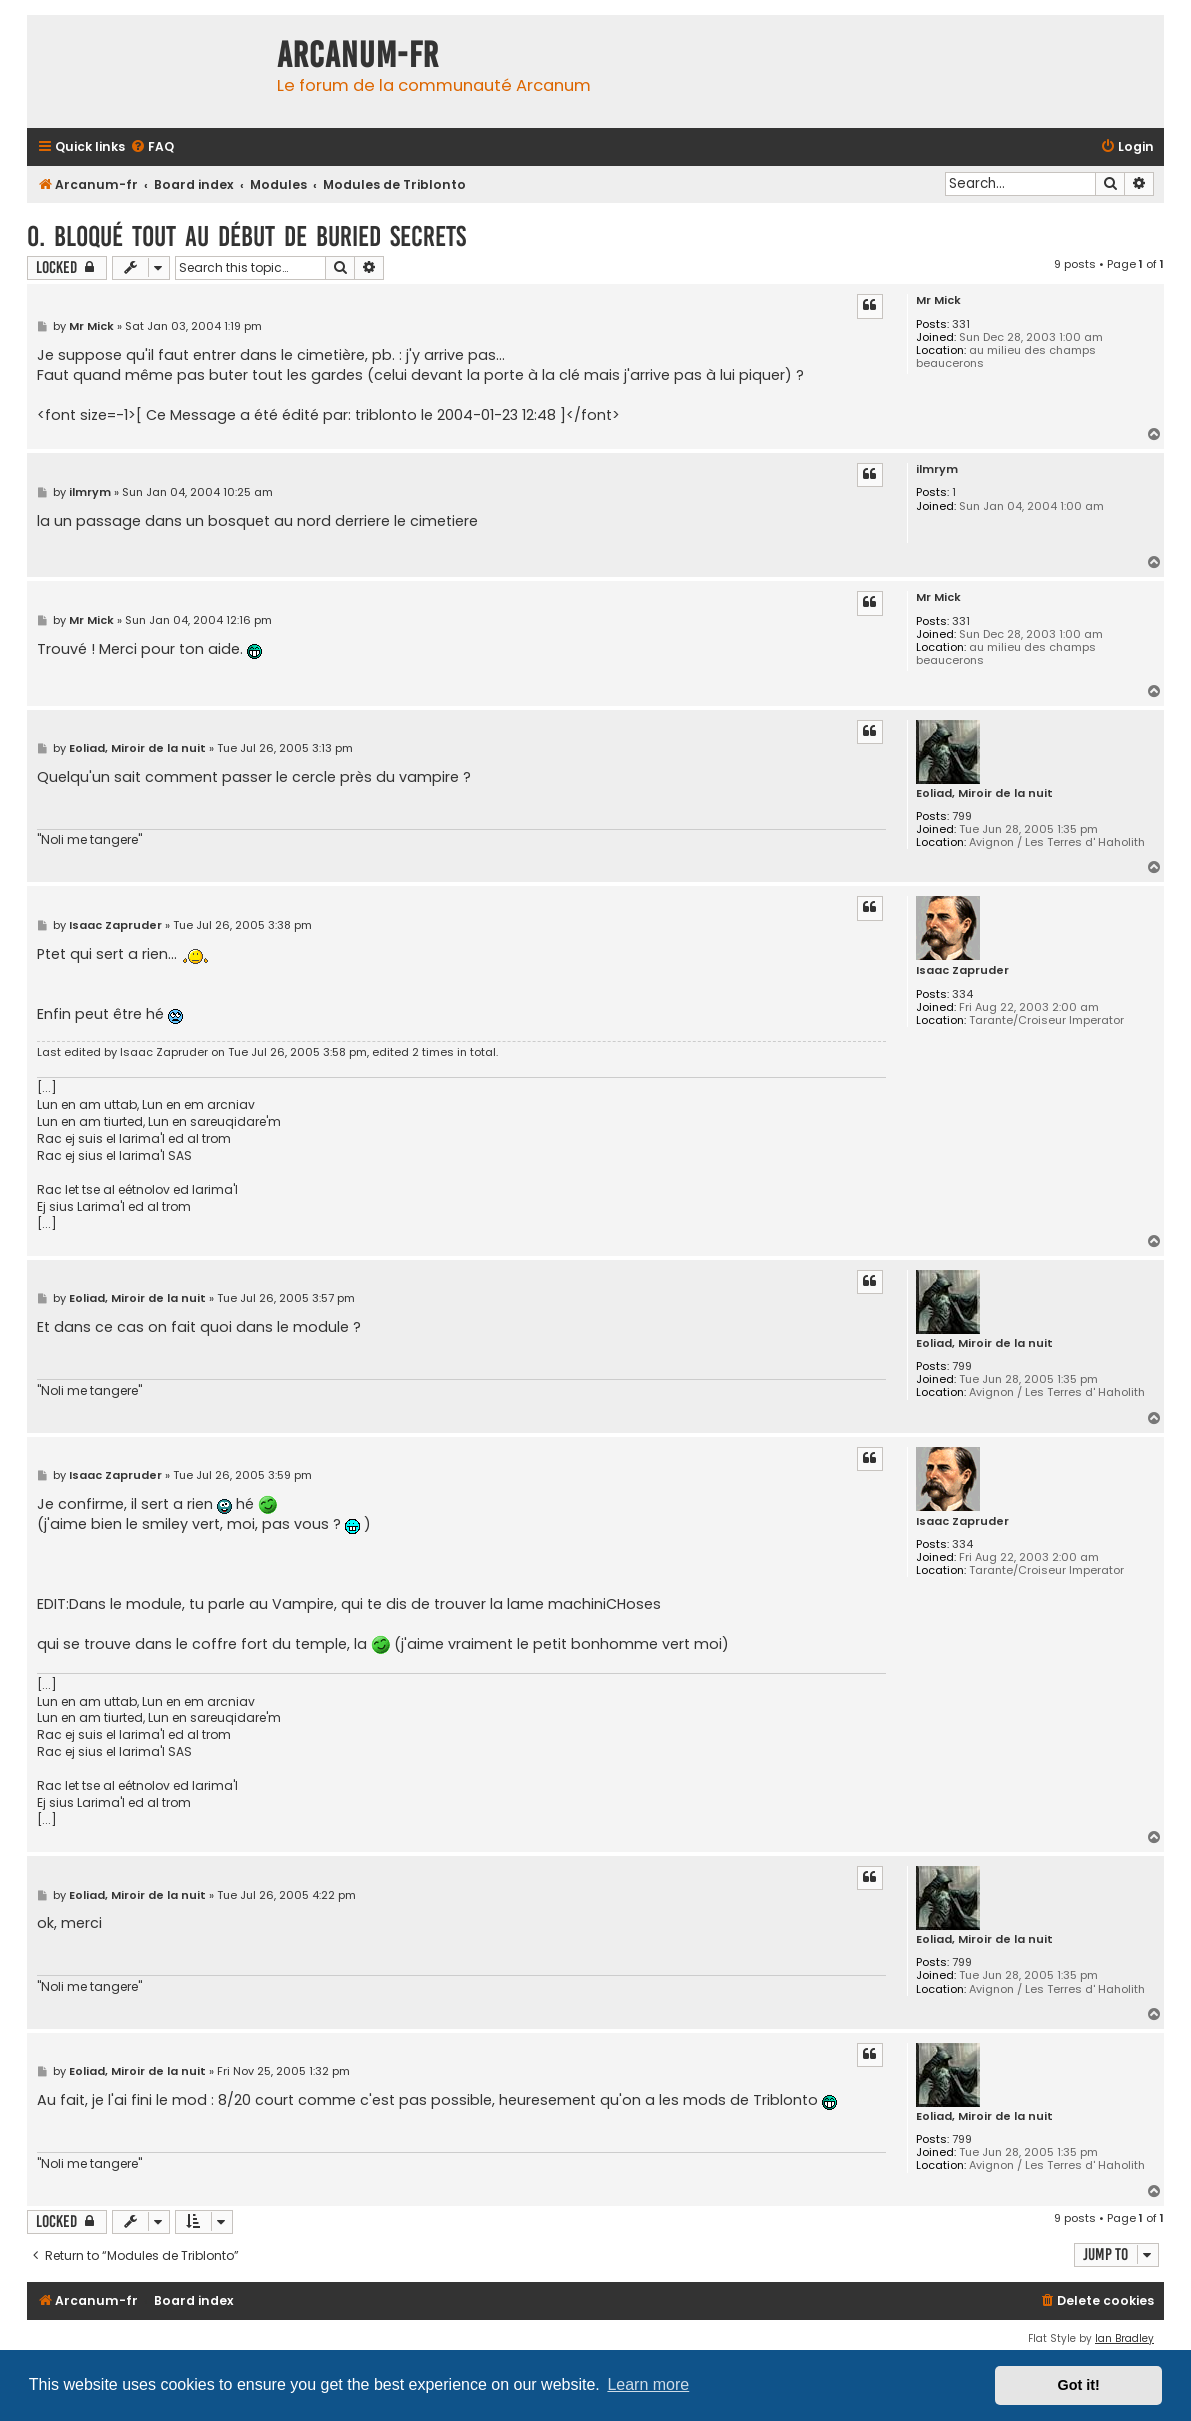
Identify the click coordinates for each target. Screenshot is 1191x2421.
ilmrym (937, 469)
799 (962, 816)
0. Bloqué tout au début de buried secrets (246, 236)
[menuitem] (152, 147)
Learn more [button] (648, 2384)
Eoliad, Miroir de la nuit (984, 793)
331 (961, 324)
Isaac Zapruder (962, 970)
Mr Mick (938, 300)
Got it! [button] (1079, 2385)
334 (962, 994)
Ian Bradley (1124, 2338)
